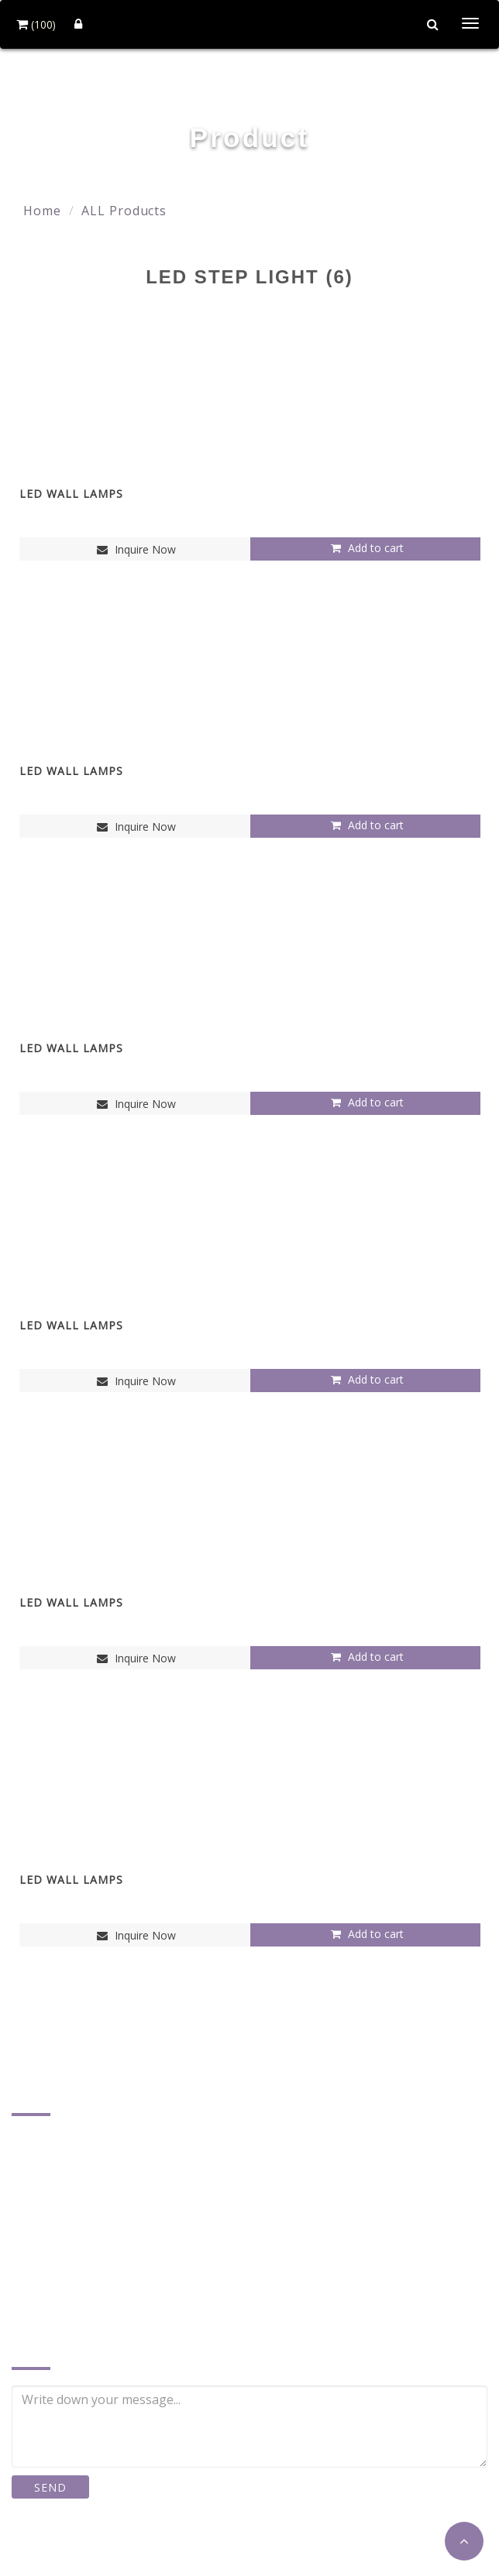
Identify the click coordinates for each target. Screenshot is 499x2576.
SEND (50, 2487)
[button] (464, 2541)
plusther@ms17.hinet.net (104, 2285)
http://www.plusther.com (102, 2309)
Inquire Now (134, 549)
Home (42, 210)
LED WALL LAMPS (71, 493)
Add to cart (365, 547)
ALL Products (124, 210)
